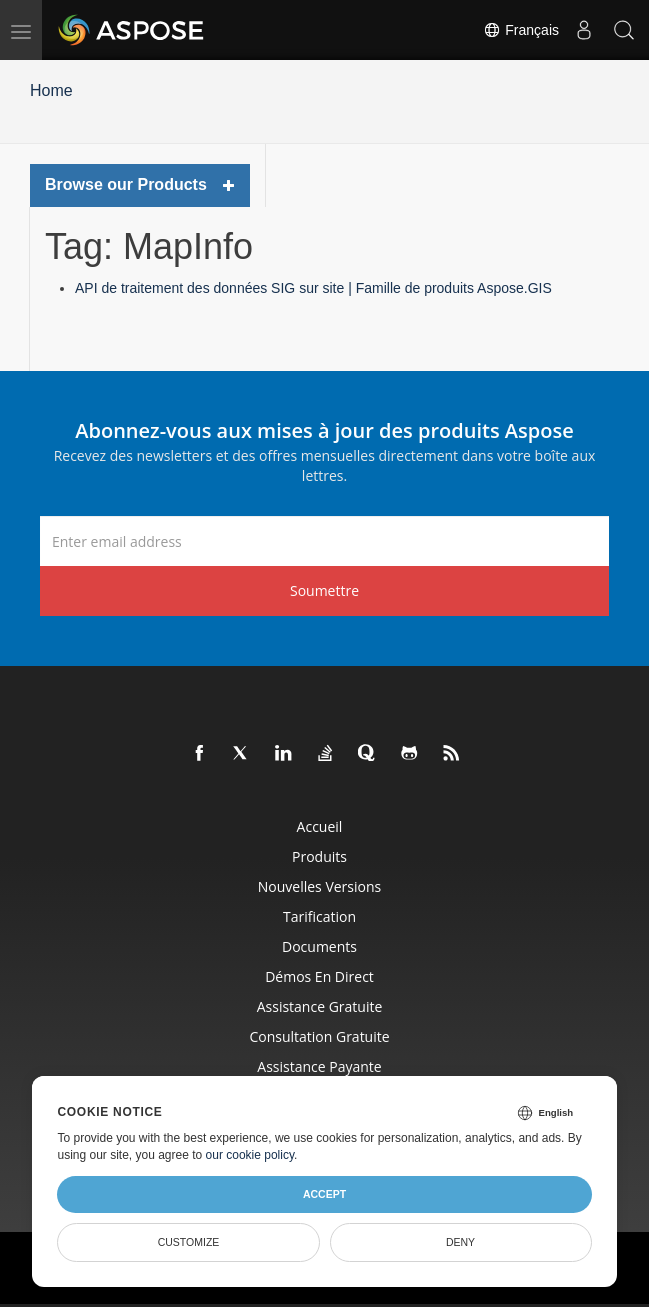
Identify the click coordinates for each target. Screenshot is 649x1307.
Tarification (319, 916)
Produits (319, 856)
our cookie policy (250, 1155)
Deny (460, 1242)
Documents (319, 946)
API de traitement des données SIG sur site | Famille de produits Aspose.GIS (313, 288)
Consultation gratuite (319, 1036)
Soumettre (324, 590)
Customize (189, 1242)
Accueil (320, 826)
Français (521, 30)
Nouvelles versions (319, 886)
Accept (324, 1194)
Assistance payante (319, 1066)
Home (51, 90)
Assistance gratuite (320, 1006)
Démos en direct (319, 976)
